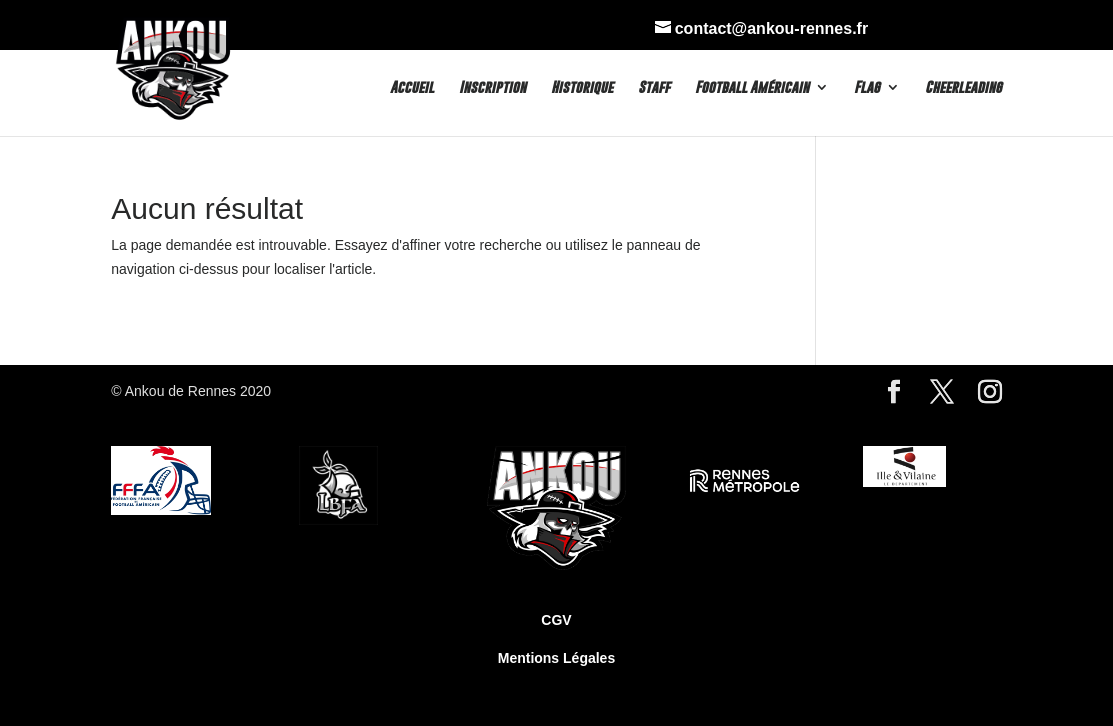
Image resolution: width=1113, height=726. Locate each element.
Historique (582, 87)
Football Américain (752, 87)
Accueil (412, 87)
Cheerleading (963, 87)
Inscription (492, 87)
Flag (867, 87)
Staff (654, 87)
